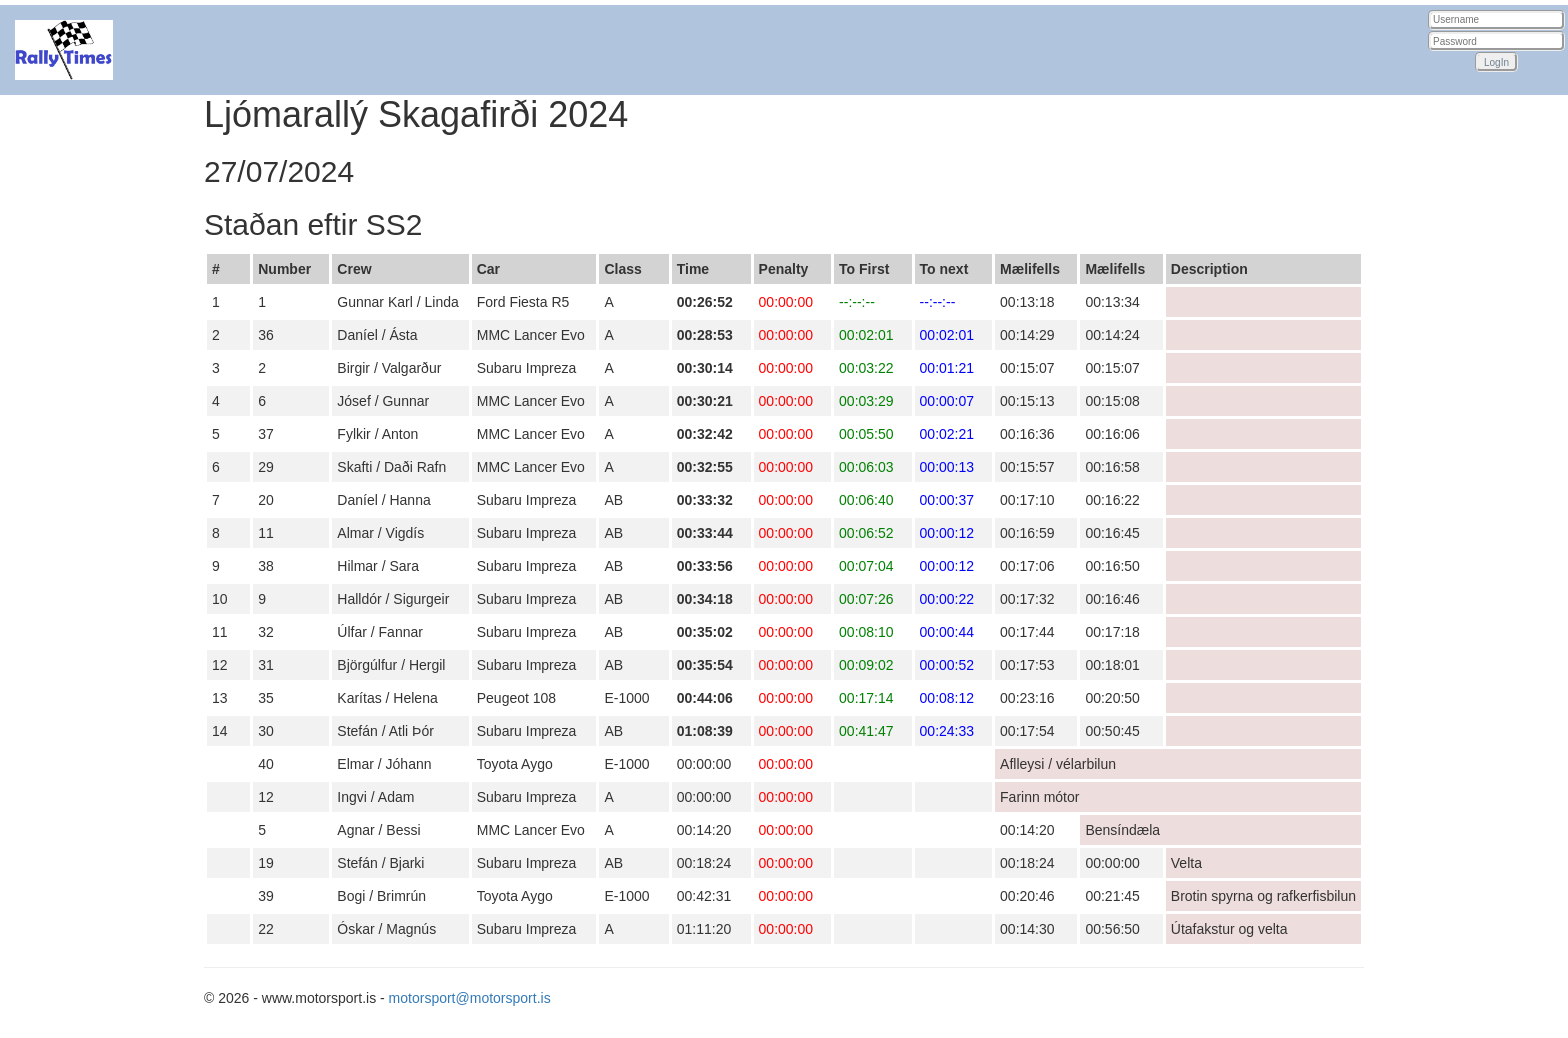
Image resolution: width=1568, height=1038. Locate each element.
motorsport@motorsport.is (470, 998)
